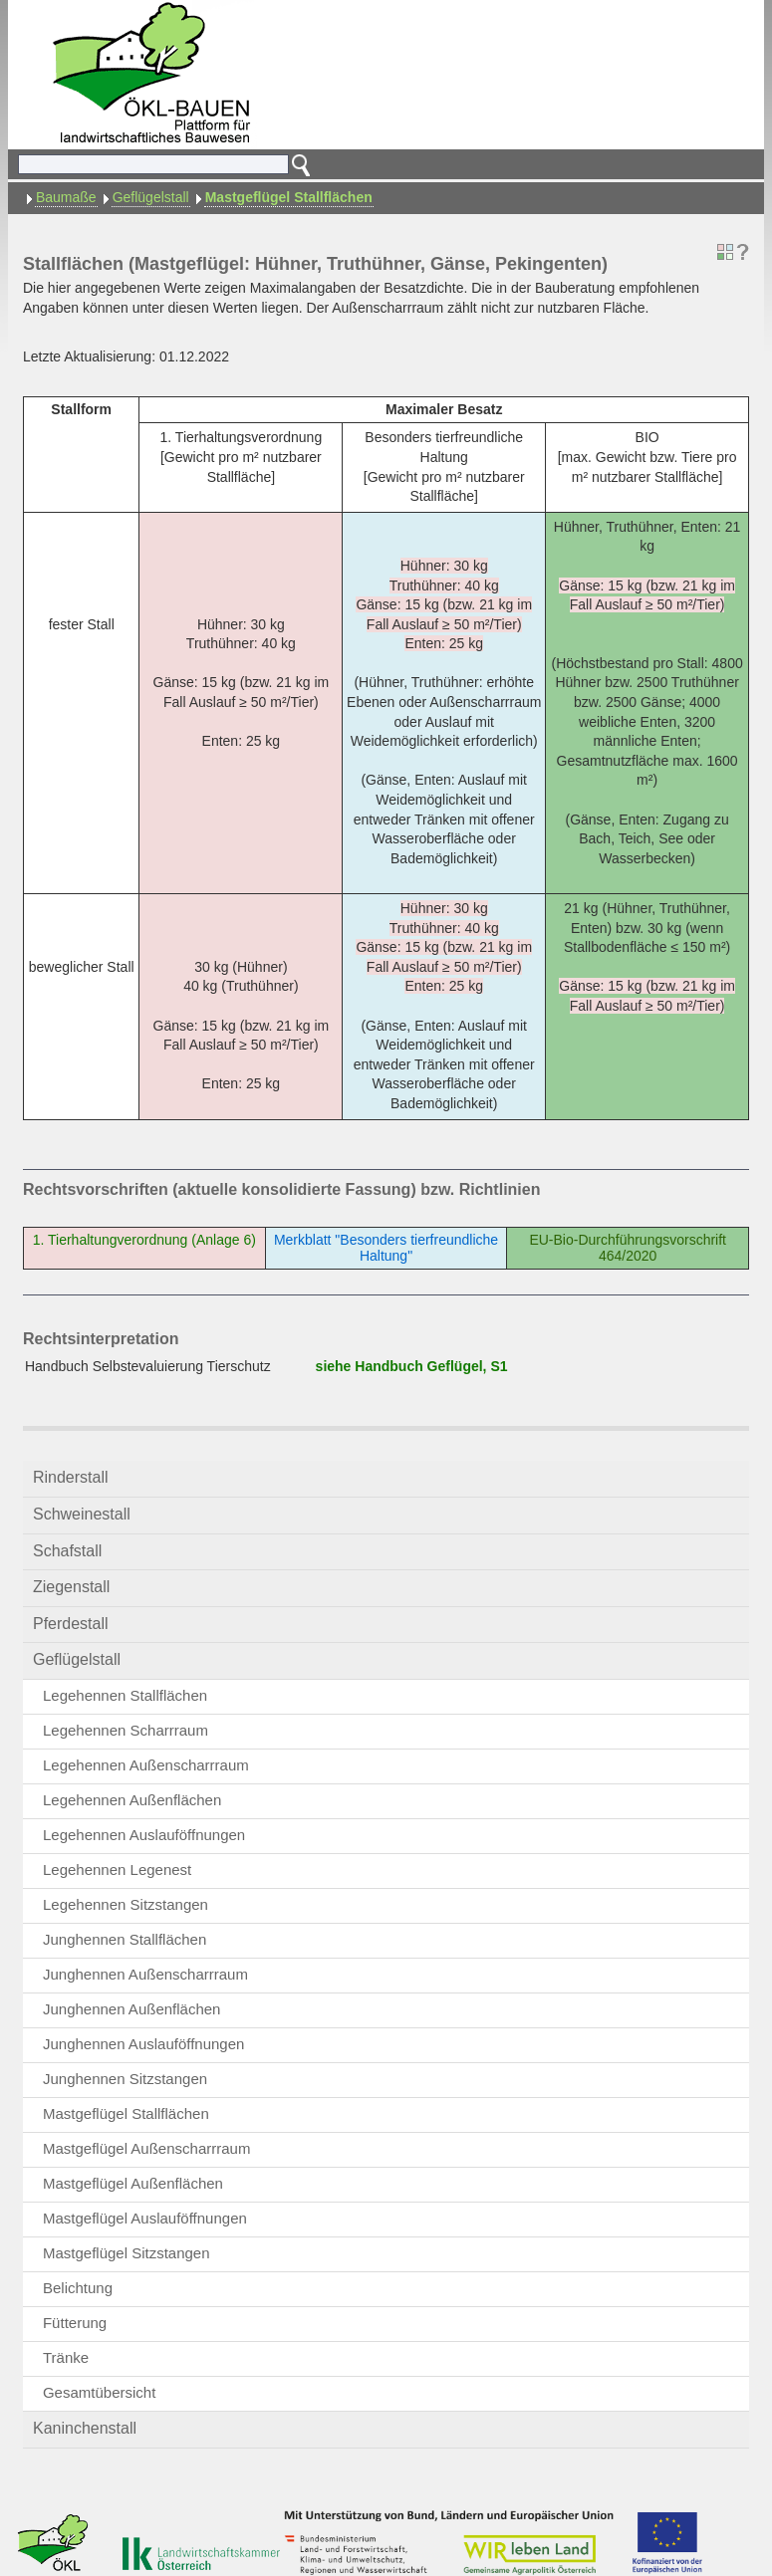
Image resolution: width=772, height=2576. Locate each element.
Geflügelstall (151, 197)
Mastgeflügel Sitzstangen (126, 2252)
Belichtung (78, 2287)
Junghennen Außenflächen (131, 2008)
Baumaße (66, 197)
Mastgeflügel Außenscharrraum (146, 2148)
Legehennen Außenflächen (132, 1799)
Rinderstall (71, 1477)
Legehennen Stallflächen (125, 1695)
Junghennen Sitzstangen (125, 2078)
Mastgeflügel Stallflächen (289, 197)
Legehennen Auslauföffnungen (144, 1834)
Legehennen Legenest (117, 1869)
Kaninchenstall (84, 2428)
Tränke (66, 2357)
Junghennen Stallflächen (124, 1939)
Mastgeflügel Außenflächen (133, 2183)
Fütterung (75, 2322)
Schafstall (67, 1550)
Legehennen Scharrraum (125, 1730)
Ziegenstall (71, 1586)
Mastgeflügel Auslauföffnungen (145, 2218)
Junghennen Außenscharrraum (145, 1974)
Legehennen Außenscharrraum (146, 1764)
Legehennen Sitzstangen (125, 1904)
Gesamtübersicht (99, 2392)
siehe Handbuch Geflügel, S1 (412, 1366)
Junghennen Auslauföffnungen (143, 2043)
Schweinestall (81, 1514)
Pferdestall (71, 1623)
